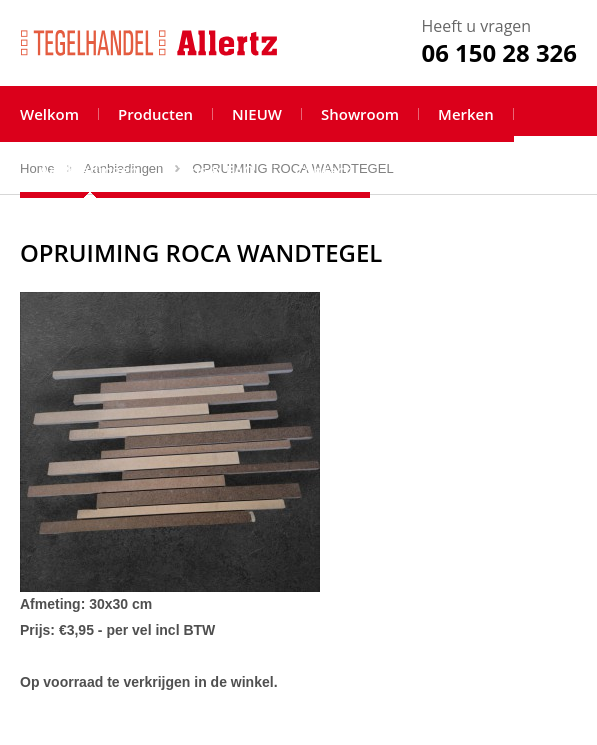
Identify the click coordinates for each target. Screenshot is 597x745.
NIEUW (257, 114)
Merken (466, 114)
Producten (155, 114)
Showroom (360, 114)
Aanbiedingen (89, 170)
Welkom (49, 114)
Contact (322, 170)
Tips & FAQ (217, 170)
